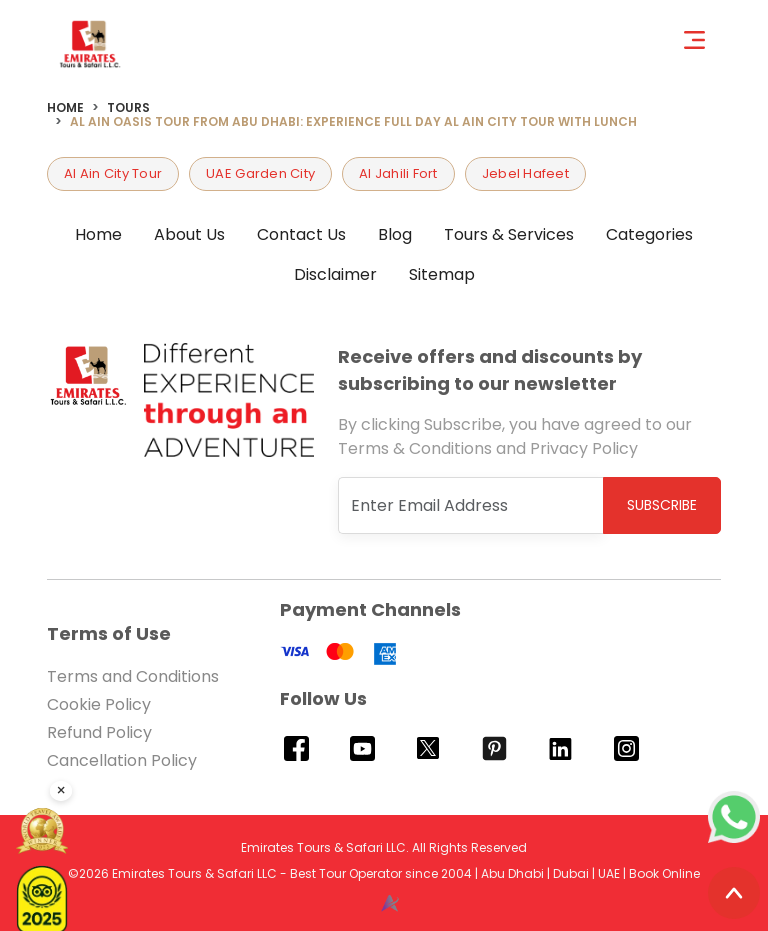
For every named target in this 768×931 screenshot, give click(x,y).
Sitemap (442, 274)
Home (65, 107)
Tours (128, 107)
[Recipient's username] (471, 505)
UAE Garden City (260, 173)
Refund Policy (99, 732)
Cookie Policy (99, 704)
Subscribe (662, 505)
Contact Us (301, 234)
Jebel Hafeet (525, 173)
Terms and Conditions (133, 676)
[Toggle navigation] (702, 39)
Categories (649, 234)
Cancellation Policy (122, 760)
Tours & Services (509, 234)
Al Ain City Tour (113, 173)
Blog (395, 234)
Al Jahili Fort (398, 173)
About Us (189, 234)
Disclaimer (335, 274)
